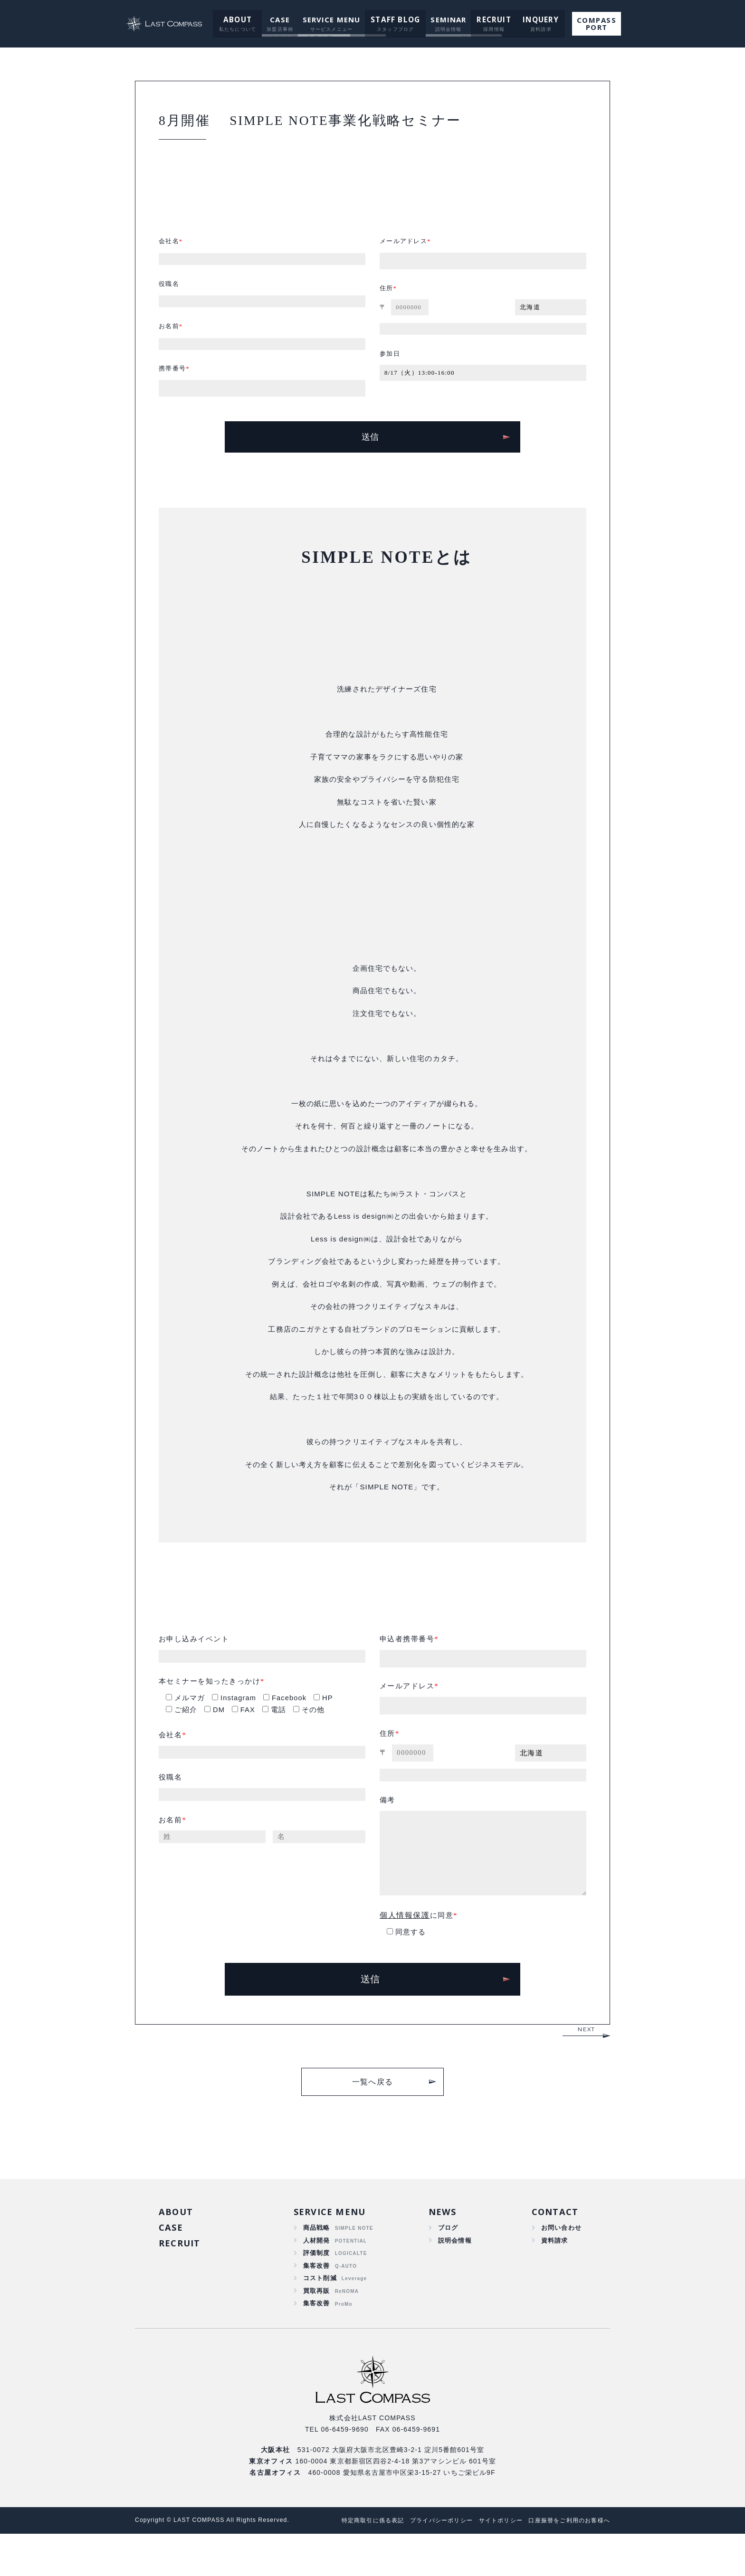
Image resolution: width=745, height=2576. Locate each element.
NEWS (441, 2245)
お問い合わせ (560, 2262)
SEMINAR (447, 19)
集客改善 (316, 2303)
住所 (387, 297)
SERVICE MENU (333, 19)
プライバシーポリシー (427, 2562)
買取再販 (316, 2331)
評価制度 (316, 2289)
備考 (388, 1832)
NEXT (586, 2062)
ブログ (447, 2262)
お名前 (170, 337)
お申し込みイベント (196, 1665)
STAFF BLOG (395, 19)
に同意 (417, 1947)
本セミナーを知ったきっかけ (213, 1709)
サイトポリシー (491, 2562)
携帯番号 (173, 382)
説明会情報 (454, 2276)
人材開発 (316, 2276)
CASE (281, 19)
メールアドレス (405, 248)
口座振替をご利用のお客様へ (566, 2562)
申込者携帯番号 (409, 1665)
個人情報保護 (405, 1947)
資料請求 (552, 2276)
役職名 (170, 293)
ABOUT (239, 19)
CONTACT (554, 2245)
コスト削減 (320, 2317)
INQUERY (535, 19)
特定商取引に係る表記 (353, 2562)
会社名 (170, 248)
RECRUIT (490, 19)
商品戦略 (316, 2262)
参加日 (390, 365)
